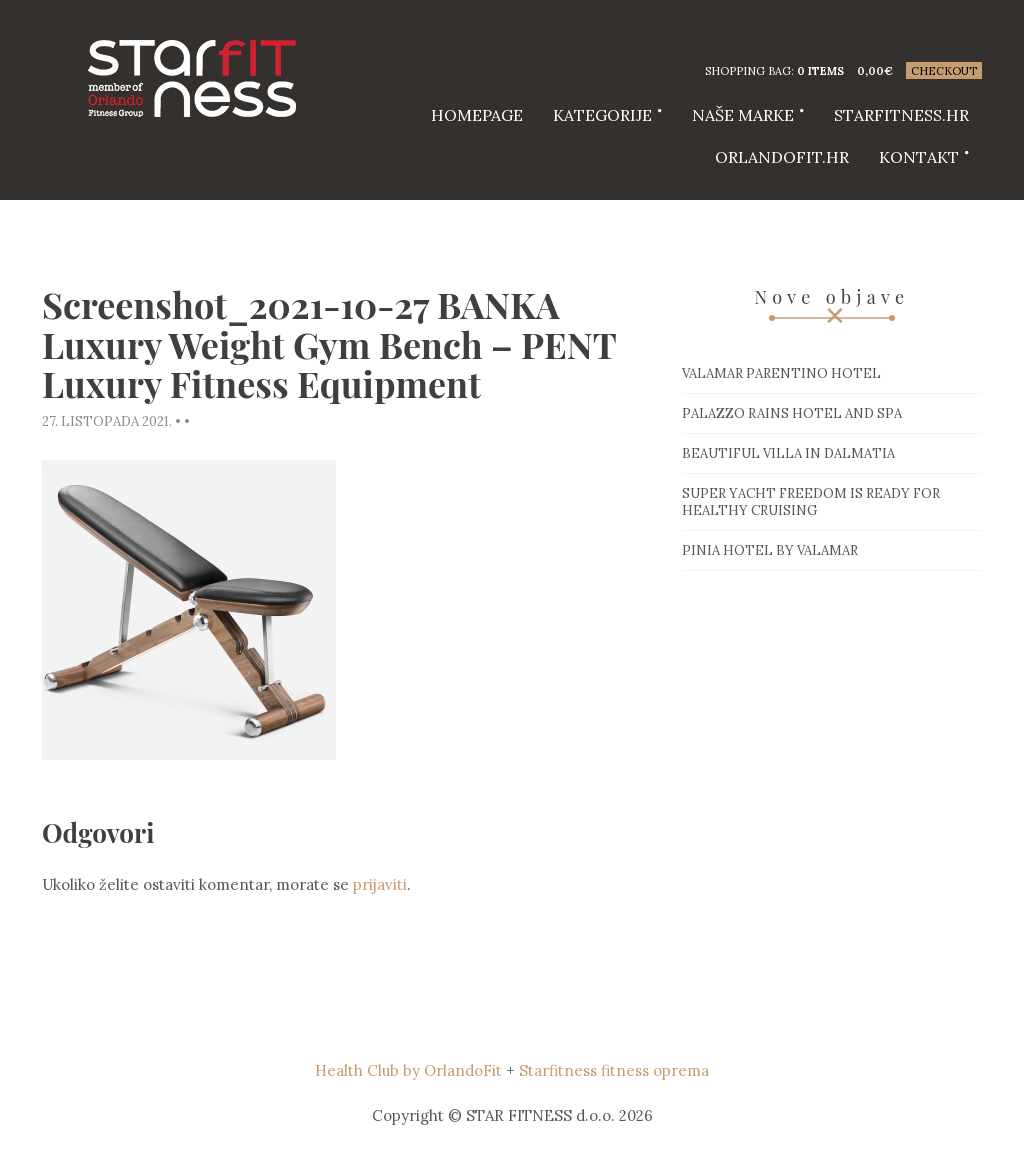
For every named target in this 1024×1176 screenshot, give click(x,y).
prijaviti (380, 884)
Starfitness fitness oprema (614, 1070)
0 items (820, 71)
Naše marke (743, 115)
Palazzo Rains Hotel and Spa (792, 413)
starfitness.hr (901, 115)
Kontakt (919, 157)
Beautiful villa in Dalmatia (788, 453)
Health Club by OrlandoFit (408, 1070)
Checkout (944, 71)
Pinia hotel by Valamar (770, 550)
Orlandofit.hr (782, 157)
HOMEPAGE (477, 115)
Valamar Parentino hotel (781, 373)
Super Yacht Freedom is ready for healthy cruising (811, 502)
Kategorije (602, 115)
